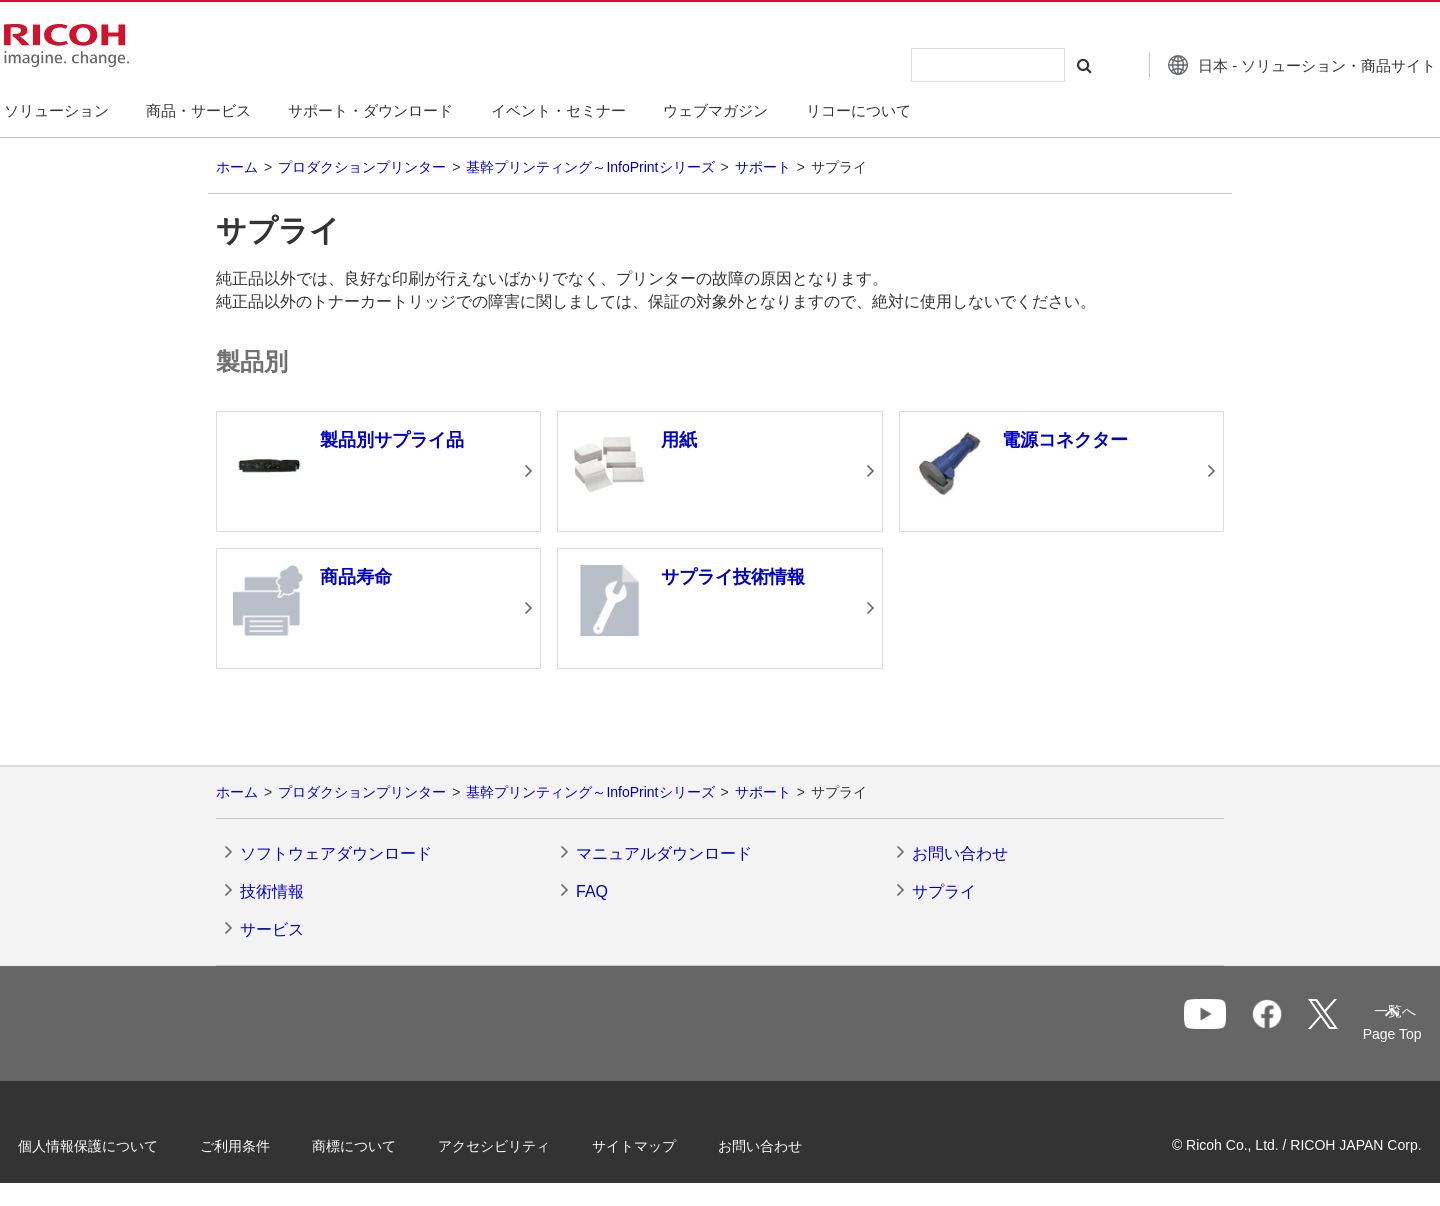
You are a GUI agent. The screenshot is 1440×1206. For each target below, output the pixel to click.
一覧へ (1286, 1025)
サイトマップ (666, 1144)
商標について (386, 1144)
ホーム (237, 167)
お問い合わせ (960, 853)
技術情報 (272, 891)
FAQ (592, 891)
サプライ (944, 891)
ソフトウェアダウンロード (336, 853)
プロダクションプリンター (362, 167)
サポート (763, 167)
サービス (272, 929)
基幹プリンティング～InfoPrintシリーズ (590, 167)
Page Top (1360, 1034)
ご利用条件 (267, 1144)
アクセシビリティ (526, 1144)
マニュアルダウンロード (664, 853)
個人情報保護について (120, 1144)
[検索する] (1043, 65)
